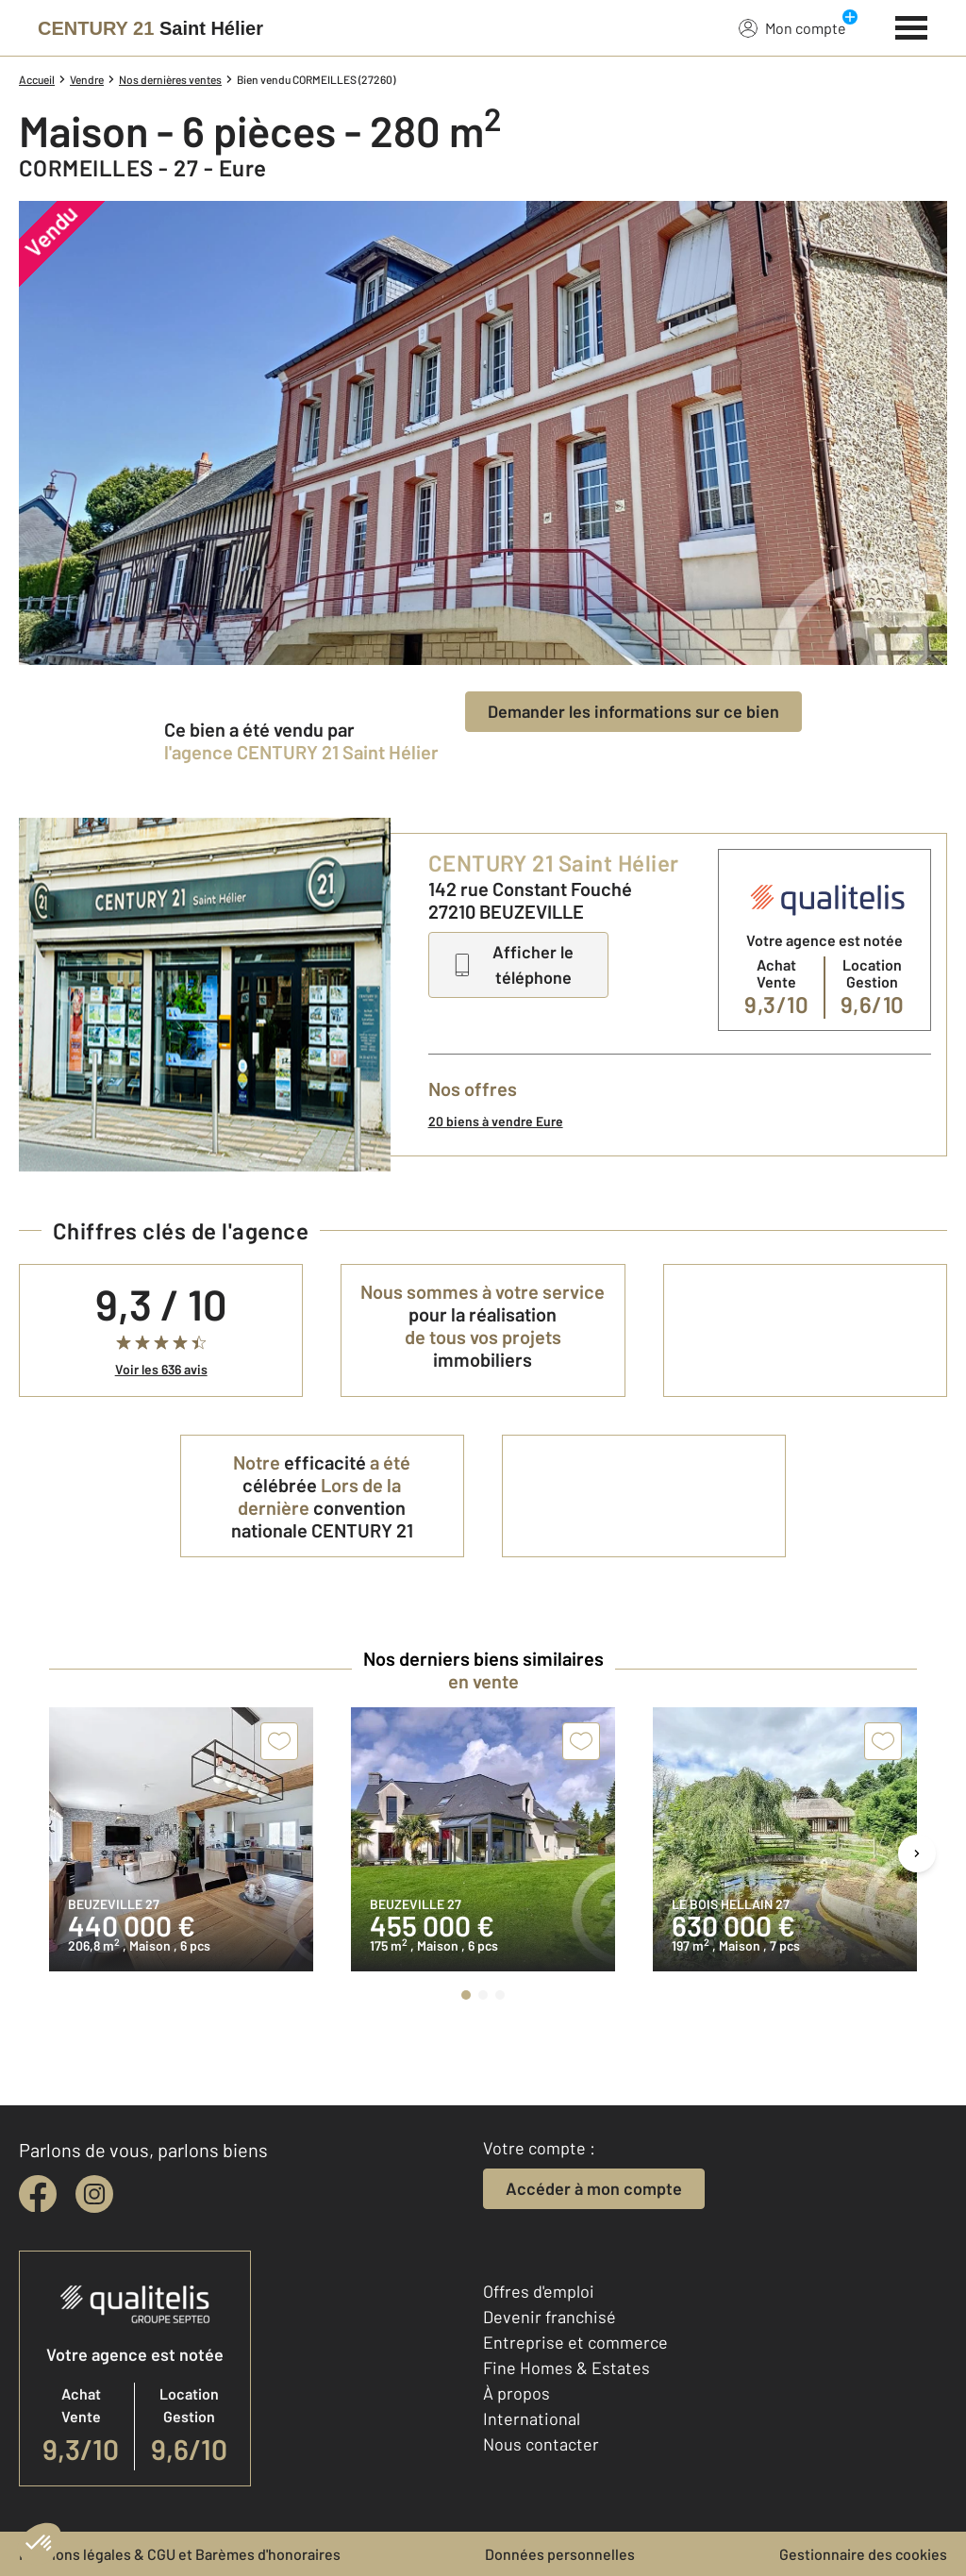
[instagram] (94, 2194)
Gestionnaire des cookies (863, 2554)
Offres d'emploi (538, 2291)
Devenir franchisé (549, 2316)
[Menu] (911, 25)
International (531, 2418)
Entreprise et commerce (575, 2342)
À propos (516, 2393)
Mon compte (792, 27)
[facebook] (38, 2194)
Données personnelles (560, 2554)
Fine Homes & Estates (566, 2367)
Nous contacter (541, 2444)
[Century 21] (150, 28)
